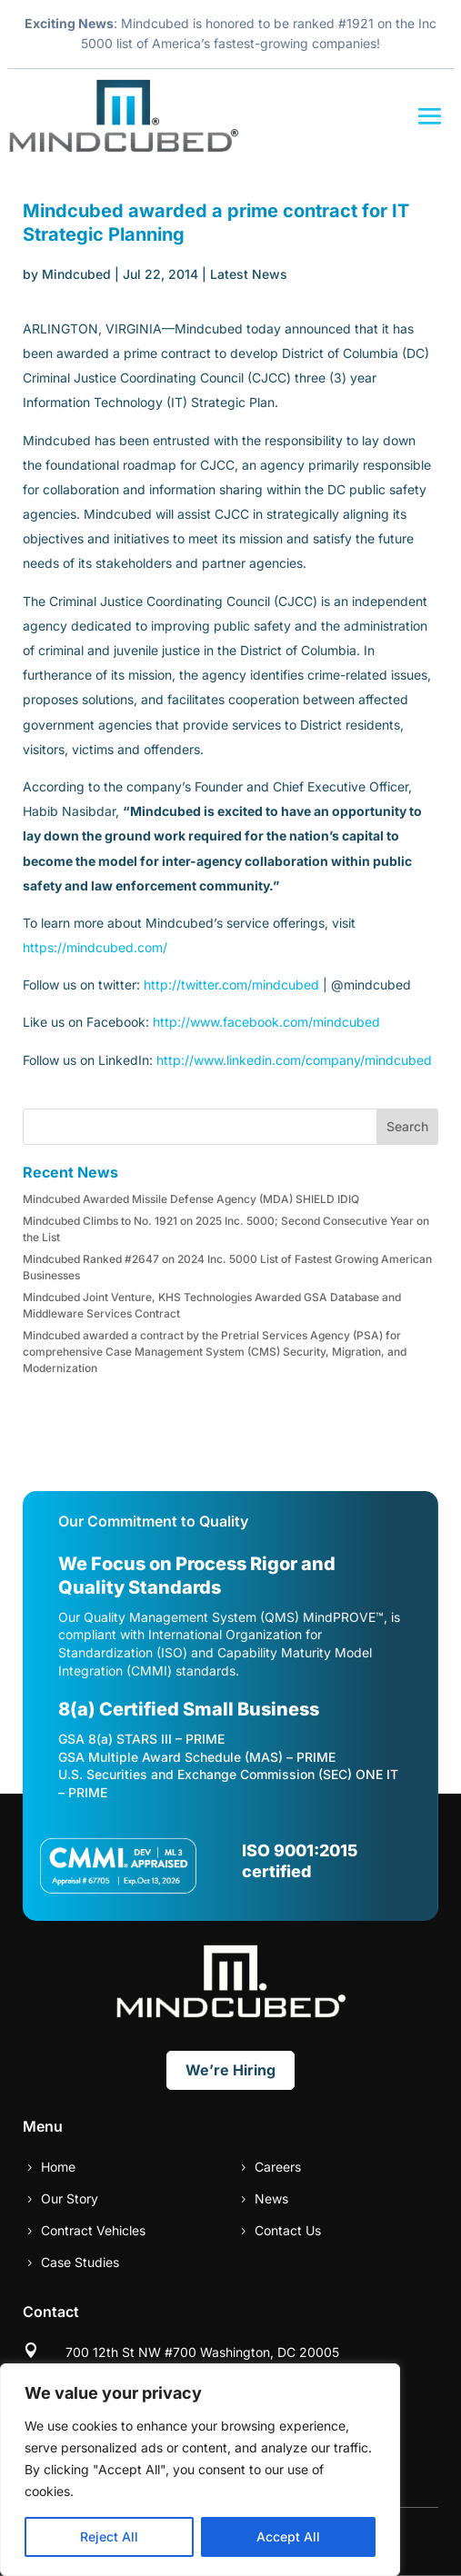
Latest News (248, 274)
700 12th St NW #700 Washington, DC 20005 (202, 2352)
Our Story (69, 2198)
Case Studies (80, 2262)
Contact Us (288, 2230)
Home (58, 2166)
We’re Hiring (230, 2070)
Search (407, 1126)
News (271, 2198)
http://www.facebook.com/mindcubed (266, 1021)
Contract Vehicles (93, 2230)
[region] (200, 2469)
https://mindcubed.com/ (95, 947)
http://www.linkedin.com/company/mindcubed (294, 1060)
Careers (278, 2166)
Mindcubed (76, 274)
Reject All (109, 2536)
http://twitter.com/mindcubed (231, 984)
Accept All (288, 2536)
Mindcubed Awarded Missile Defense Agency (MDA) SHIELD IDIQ (191, 1199)
